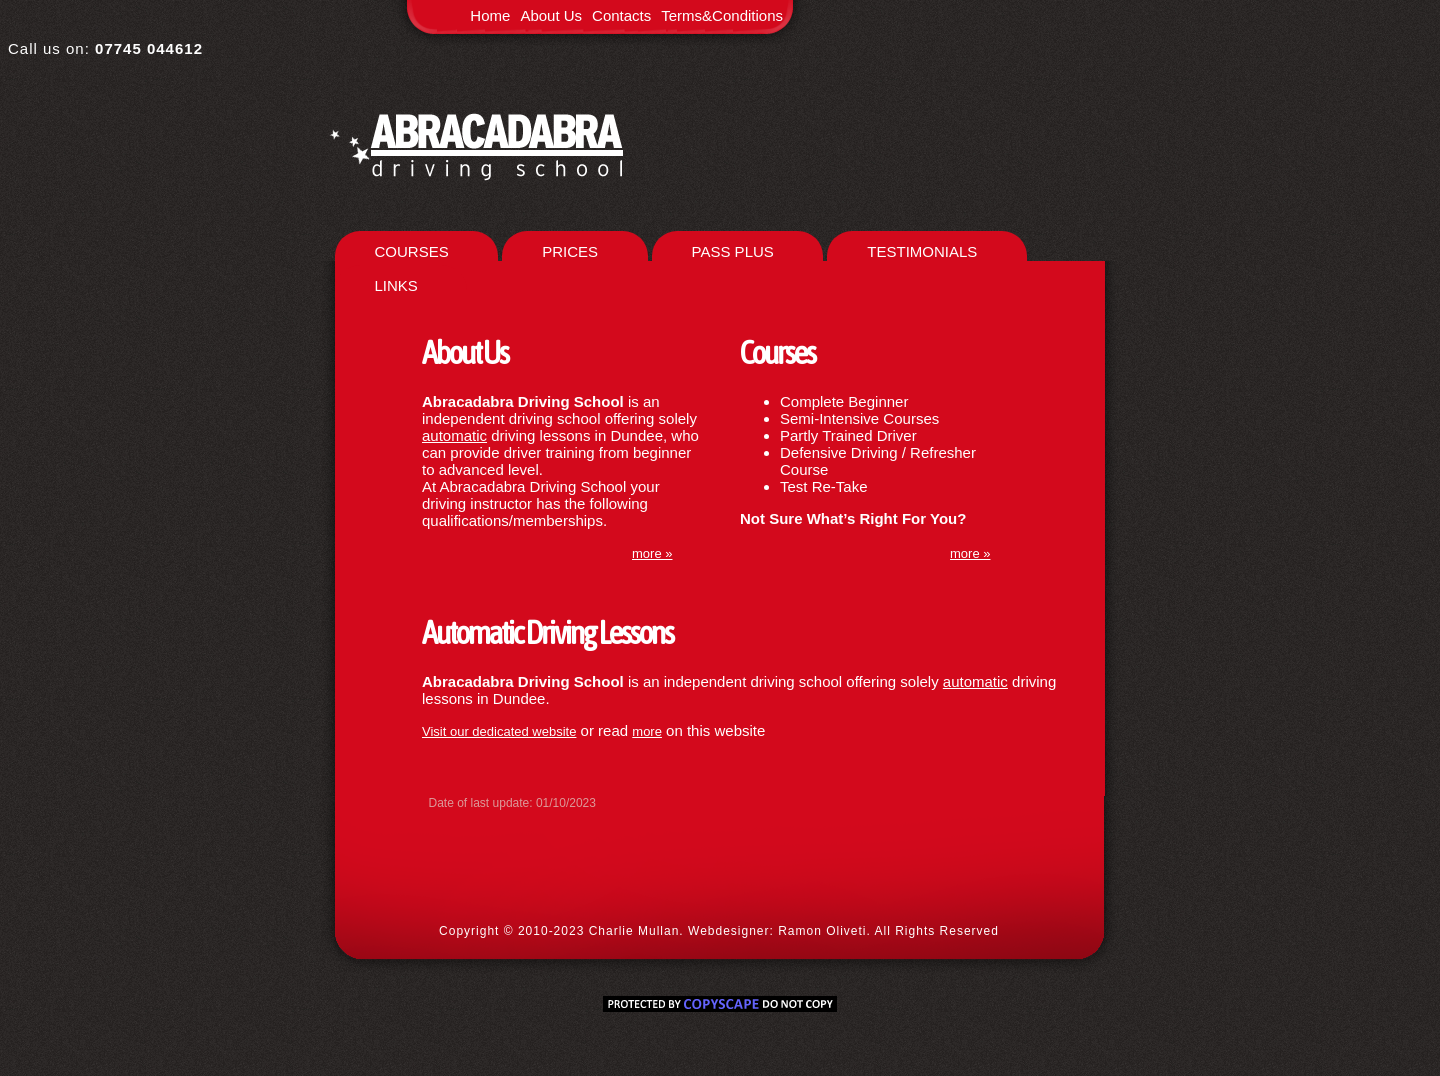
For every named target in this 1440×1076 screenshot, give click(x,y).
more (647, 731)
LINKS (396, 285)
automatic (454, 435)
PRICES (570, 251)
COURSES (412, 251)
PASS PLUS (733, 251)
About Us (551, 15)
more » (970, 553)
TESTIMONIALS (922, 251)
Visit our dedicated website (499, 731)
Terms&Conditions (722, 15)
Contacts (621, 15)
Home (490, 15)
